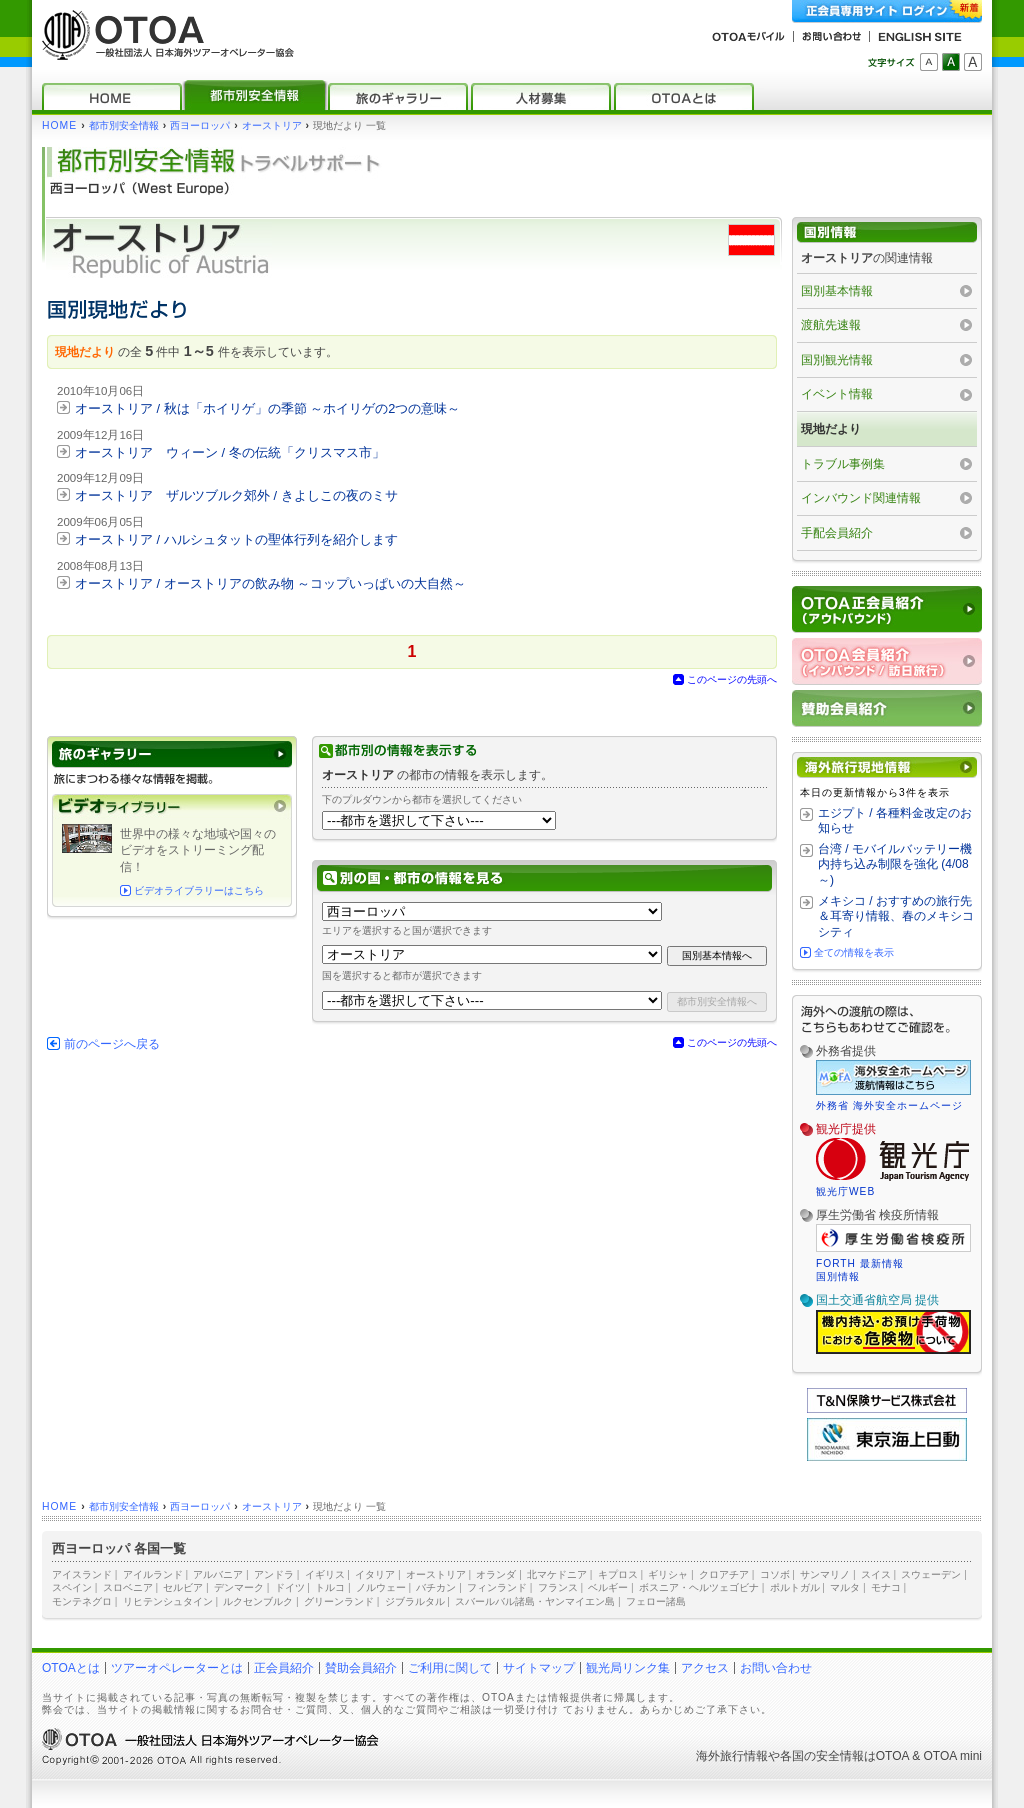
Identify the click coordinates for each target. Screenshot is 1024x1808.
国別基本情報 (837, 291)
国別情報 (838, 1276)
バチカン (436, 1587)
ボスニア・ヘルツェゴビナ (699, 1587)
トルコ (330, 1587)
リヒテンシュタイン (168, 1601)
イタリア (375, 1574)
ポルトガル (795, 1587)
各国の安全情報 (822, 1756)
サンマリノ (825, 1574)
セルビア (183, 1587)
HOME (59, 125)
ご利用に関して (450, 1668)
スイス (876, 1574)
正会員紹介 (284, 1668)
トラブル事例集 (843, 464)
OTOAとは (71, 1668)
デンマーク (239, 1587)
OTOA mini (953, 1756)
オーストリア (272, 125)
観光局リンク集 (628, 1668)
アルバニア (218, 1574)
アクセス (705, 1668)
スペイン (72, 1587)
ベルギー (608, 1587)
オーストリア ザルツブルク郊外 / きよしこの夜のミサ (236, 495)
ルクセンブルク (258, 1601)
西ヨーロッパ (200, 125)
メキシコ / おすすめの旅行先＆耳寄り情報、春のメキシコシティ (896, 916)
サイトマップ (539, 1668)
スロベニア (128, 1587)
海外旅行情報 (732, 1756)
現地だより (831, 429)
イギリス (325, 1574)
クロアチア (724, 1574)
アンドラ (274, 1574)
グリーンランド (339, 1601)
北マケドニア (557, 1574)
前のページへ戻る (112, 1044)
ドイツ (290, 1587)
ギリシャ (668, 1574)
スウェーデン (931, 1574)
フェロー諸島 (656, 1601)
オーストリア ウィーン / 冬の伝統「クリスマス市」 (230, 452)
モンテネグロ (82, 1601)
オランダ (496, 1574)
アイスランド (82, 1574)
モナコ (886, 1587)
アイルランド (153, 1574)
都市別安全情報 (124, 125)
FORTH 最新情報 (860, 1263)
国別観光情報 (837, 360)
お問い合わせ (776, 1668)
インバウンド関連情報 (861, 498)
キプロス (618, 1574)
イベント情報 (837, 394)
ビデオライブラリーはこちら (199, 890)
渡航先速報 (831, 325)
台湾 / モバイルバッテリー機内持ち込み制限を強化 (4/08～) (895, 864)
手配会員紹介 (837, 533)
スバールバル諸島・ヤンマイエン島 (535, 1601)
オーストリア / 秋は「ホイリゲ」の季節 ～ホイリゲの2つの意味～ (267, 408)
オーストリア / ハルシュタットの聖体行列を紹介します (236, 539)
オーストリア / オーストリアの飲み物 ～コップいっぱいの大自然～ (270, 583)
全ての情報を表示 (854, 952)
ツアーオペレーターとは (177, 1668)
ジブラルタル (415, 1601)
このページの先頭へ (732, 679)
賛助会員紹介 (361, 1668)
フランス (558, 1587)
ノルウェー (381, 1587)
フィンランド (497, 1587)
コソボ (775, 1574)
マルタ (845, 1587)
